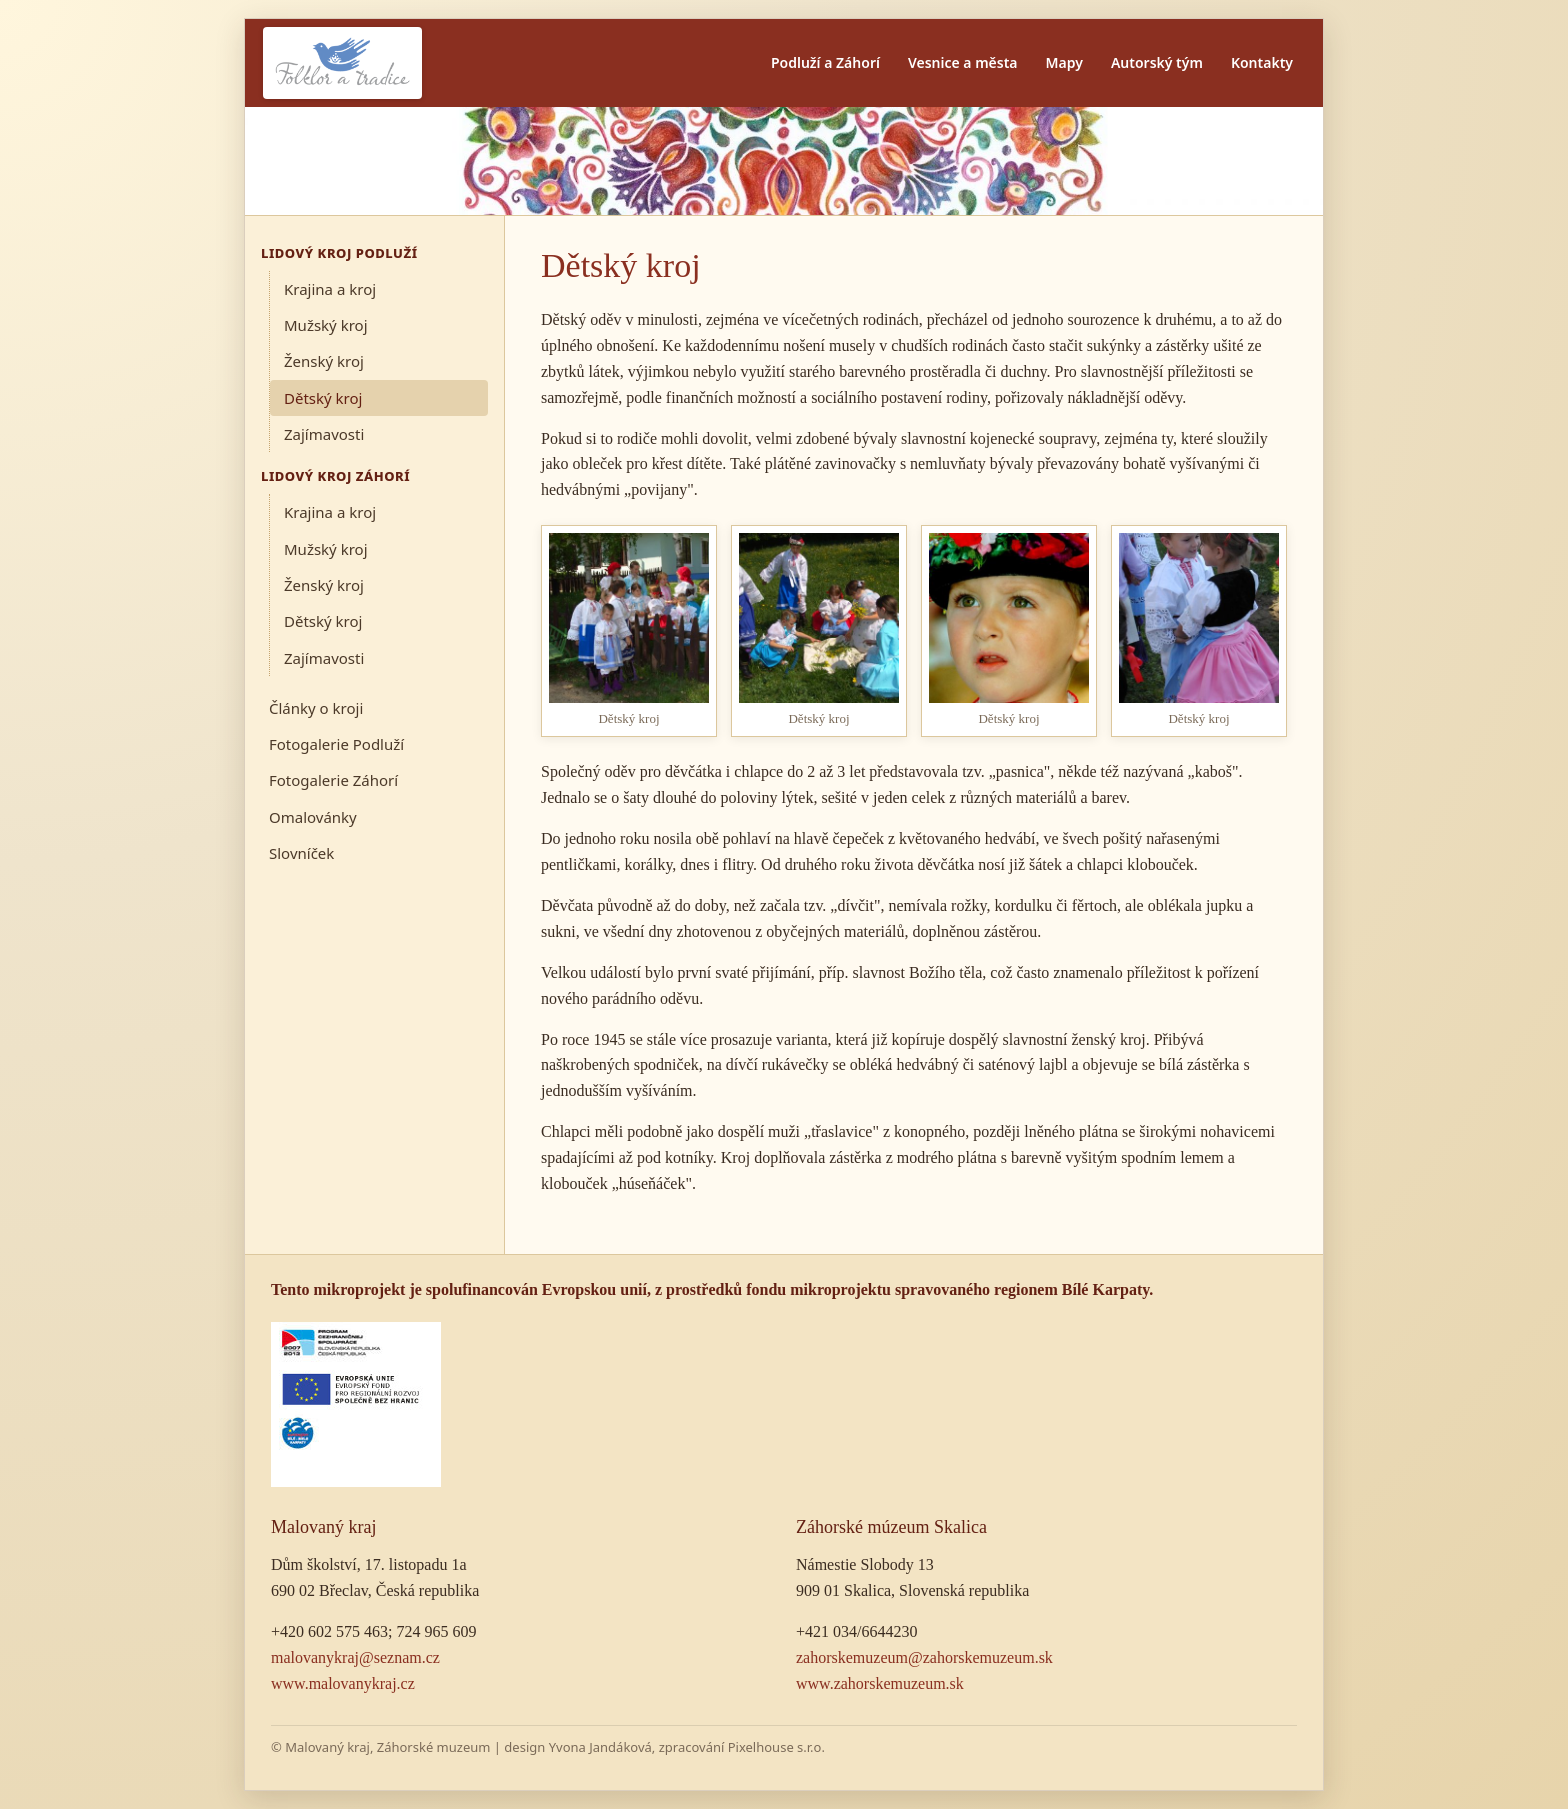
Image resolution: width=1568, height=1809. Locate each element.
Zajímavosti (324, 434)
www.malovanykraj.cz (343, 1683)
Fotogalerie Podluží (336, 744)
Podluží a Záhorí (825, 62)
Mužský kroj (326, 325)
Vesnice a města (963, 62)
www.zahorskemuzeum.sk (880, 1683)
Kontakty (1262, 62)
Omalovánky (313, 817)
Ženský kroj (324, 361)
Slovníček (301, 853)
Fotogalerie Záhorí (333, 780)
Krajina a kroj (330, 289)
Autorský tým (1157, 62)
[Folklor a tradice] (342, 63)
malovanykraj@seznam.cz (355, 1657)
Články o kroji (316, 708)
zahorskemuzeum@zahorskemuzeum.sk (924, 1657)
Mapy (1064, 62)
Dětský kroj (323, 398)
